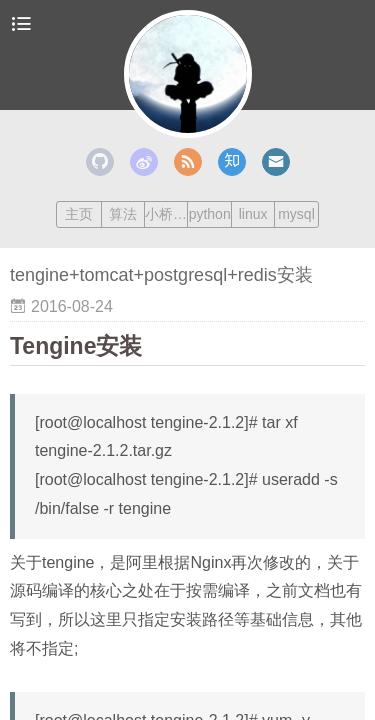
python (210, 214)
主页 (79, 214)
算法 (123, 214)
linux (253, 214)
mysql (296, 214)
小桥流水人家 (166, 214)
